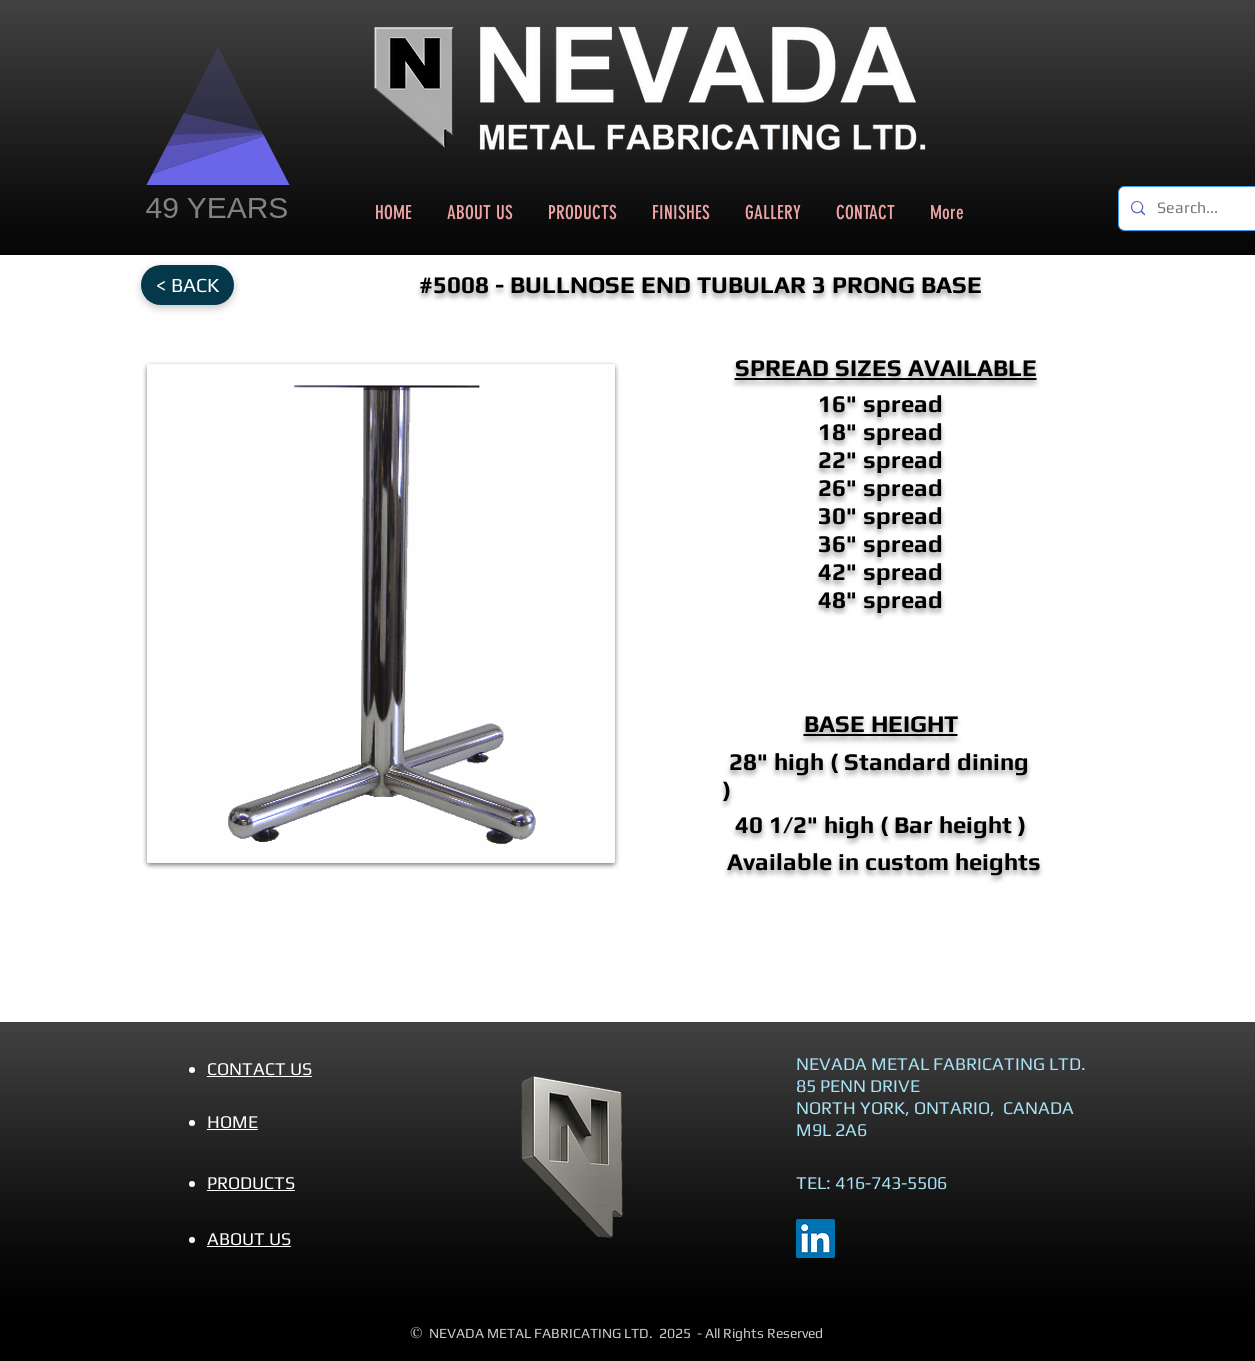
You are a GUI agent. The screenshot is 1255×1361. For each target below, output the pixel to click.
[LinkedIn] (815, 1238)
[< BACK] (187, 285)
